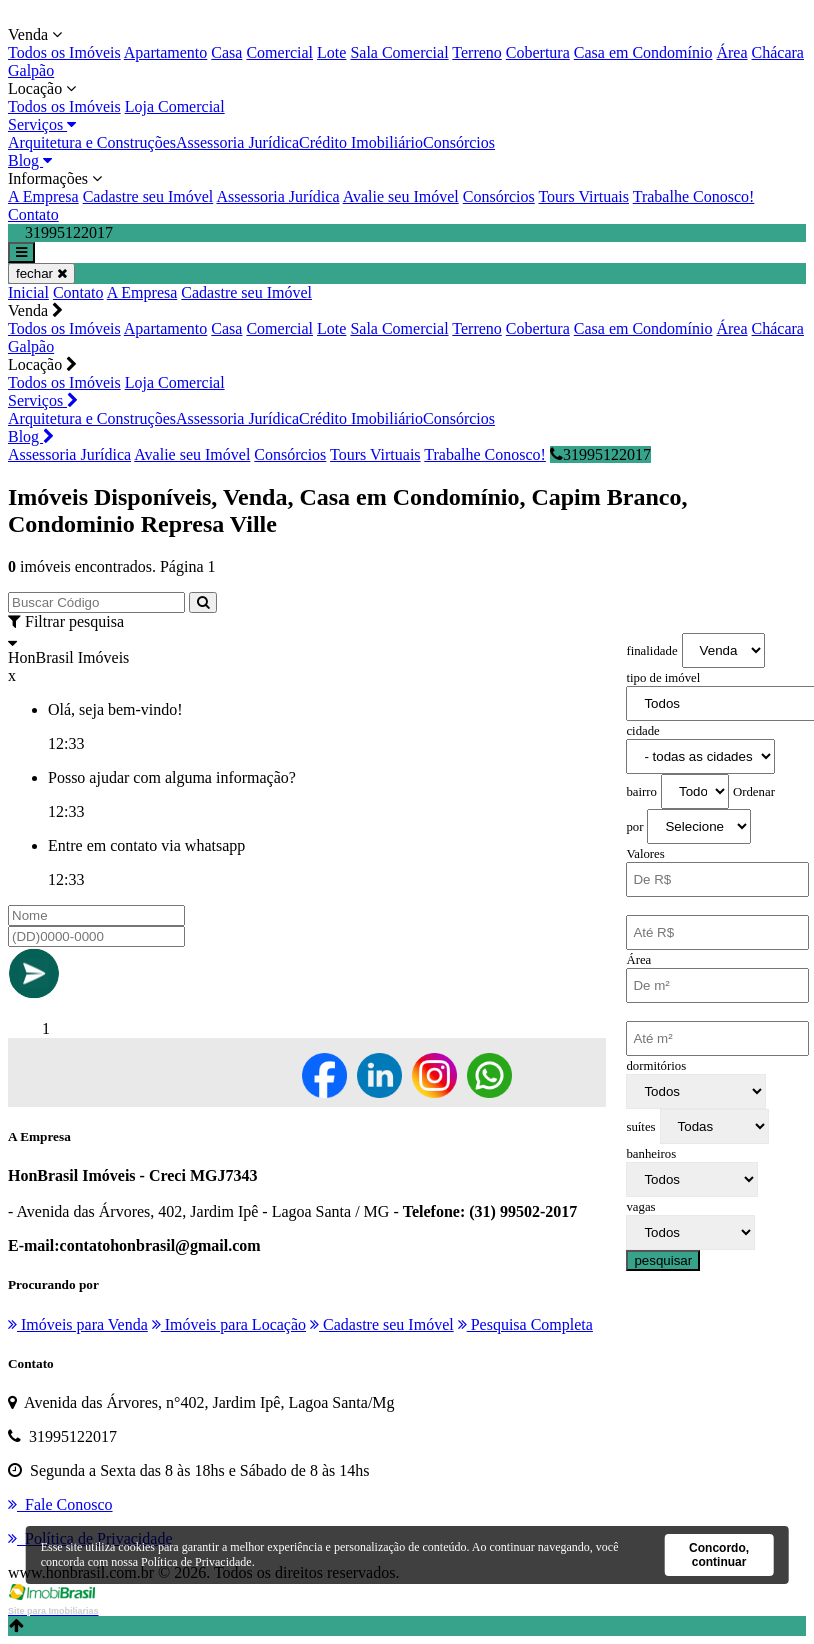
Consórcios (459, 142)
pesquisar (663, 1260)
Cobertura (538, 52)
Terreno (477, 52)
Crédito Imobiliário (361, 142)
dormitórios (656, 1066)
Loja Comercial (175, 106)
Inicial (28, 292)
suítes (640, 1127)
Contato (33, 214)
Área (731, 52)
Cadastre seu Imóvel (148, 196)
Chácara (778, 52)
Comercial (279, 52)
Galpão (31, 70)
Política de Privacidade (196, 1562)
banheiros (651, 1154)
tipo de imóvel (663, 678)
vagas (640, 1207)
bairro (641, 792)
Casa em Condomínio (643, 52)
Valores (645, 854)
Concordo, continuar (719, 1555)
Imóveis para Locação (229, 1324)
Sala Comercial (399, 52)
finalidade (651, 651)
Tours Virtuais (583, 196)
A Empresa (43, 196)
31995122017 (600, 454)
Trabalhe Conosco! (694, 196)
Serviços (42, 124)
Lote (331, 52)
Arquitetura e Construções (92, 142)
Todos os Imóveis (64, 52)
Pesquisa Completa (525, 1324)
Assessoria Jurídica (237, 142)
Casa (226, 52)
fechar (41, 273)
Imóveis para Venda (78, 1324)
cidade (642, 731)
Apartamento (166, 52)
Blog (30, 160)
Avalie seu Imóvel (401, 196)
